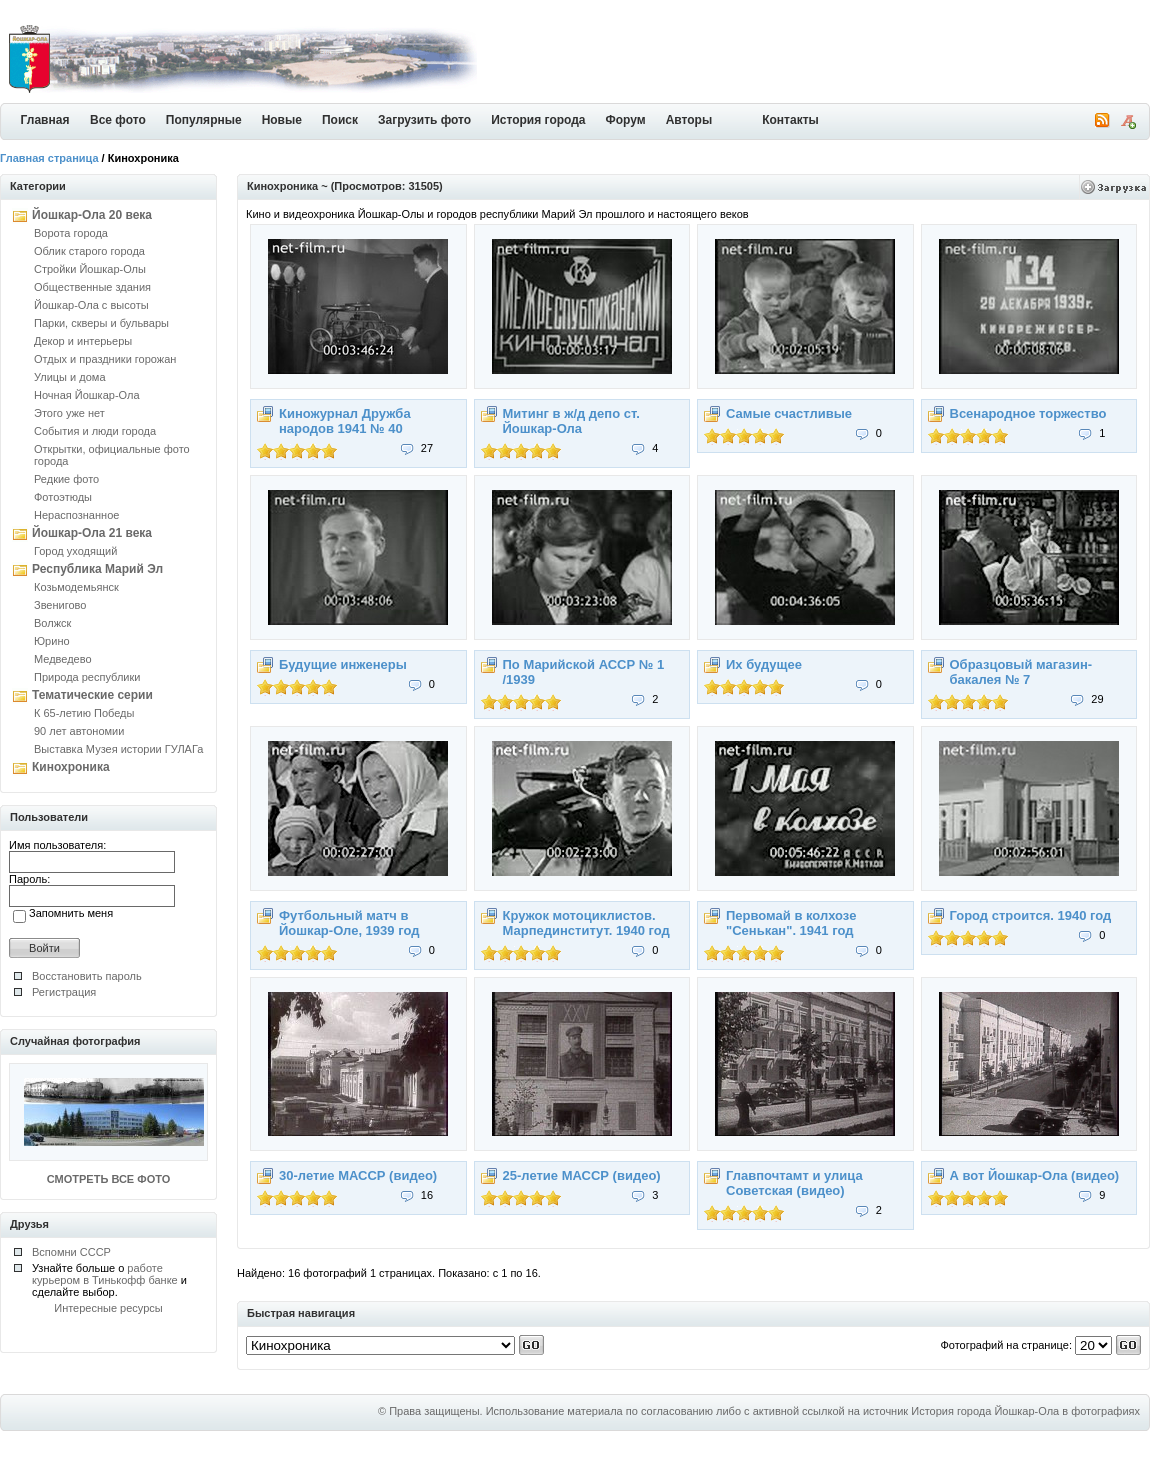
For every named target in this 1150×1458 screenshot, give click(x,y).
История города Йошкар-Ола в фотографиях (1025, 1411)
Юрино (52, 641)
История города (538, 120)
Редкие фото (66, 479)
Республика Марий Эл (97, 569)
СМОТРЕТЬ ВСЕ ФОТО (108, 1179)
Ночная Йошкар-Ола (87, 395)
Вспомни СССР (71, 1252)
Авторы (689, 120)
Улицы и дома (70, 377)
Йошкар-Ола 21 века (92, 533)
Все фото (118, 120)
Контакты (790, 120)
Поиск (340, 120)
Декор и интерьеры (83, 341)
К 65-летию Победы (84, 713)
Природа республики (87, 677)
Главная (45, 120)
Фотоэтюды (63, 497)
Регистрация (64, 992)
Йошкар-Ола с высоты (91, 305)
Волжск (52, 623)
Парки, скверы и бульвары (101, 323)
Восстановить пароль (87, 976)
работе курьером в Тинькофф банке (105, 1274)
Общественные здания (92, 287)
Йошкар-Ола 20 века (92, 215)
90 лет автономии (79, 731)
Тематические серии (92, 695)
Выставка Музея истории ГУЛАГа (118, 749)
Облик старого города (89, 251)
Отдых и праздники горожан (105, 359)
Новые (282, 120)
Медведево (63, 659)
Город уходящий (75, 551)
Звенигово (60, 605)
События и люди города (95, 431)
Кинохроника (71, 767)
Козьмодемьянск (76, 587)
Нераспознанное (76, 515)
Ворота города (71, 233)
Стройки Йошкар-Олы (90, 269)
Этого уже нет (69, 413)
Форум (626, 120)
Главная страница (49, 158)
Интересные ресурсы (108, 1308)
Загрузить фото (424, 120)
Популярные (204, 120)
